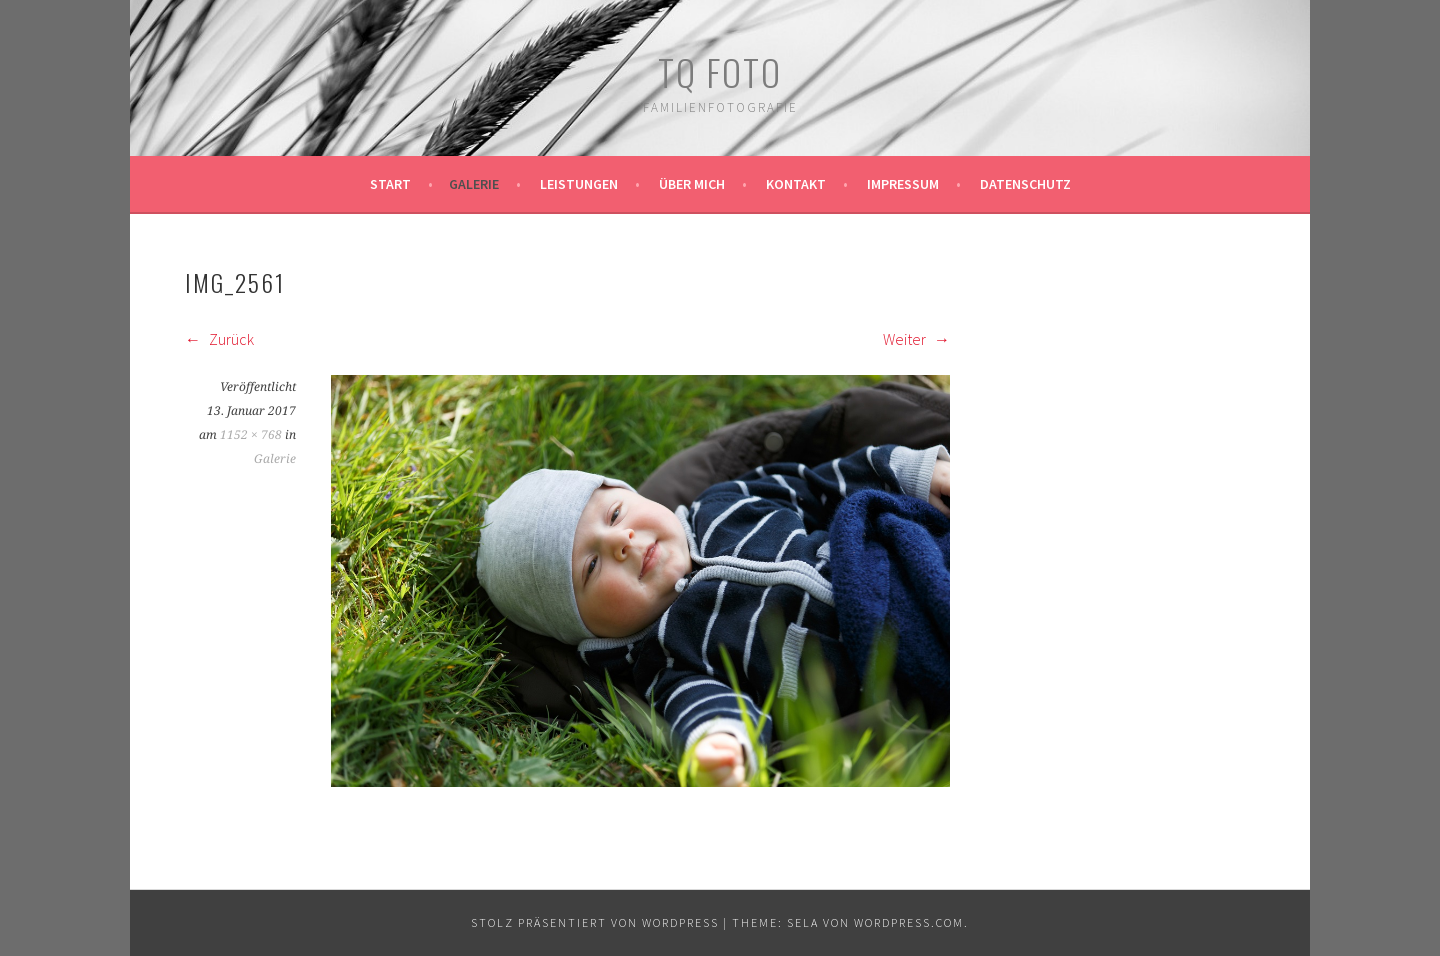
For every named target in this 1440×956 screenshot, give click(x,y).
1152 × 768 (251, 435)
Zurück (219, 339)
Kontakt (796, 184)
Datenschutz (1025, 184)
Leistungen (579, 184)
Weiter (916, 339)
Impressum (903, 184)
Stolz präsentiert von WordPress (595, 922)
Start (390, 184)
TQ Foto (720, 71)
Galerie (474, 184)
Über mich (692, 184)
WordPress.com (909, 922)
